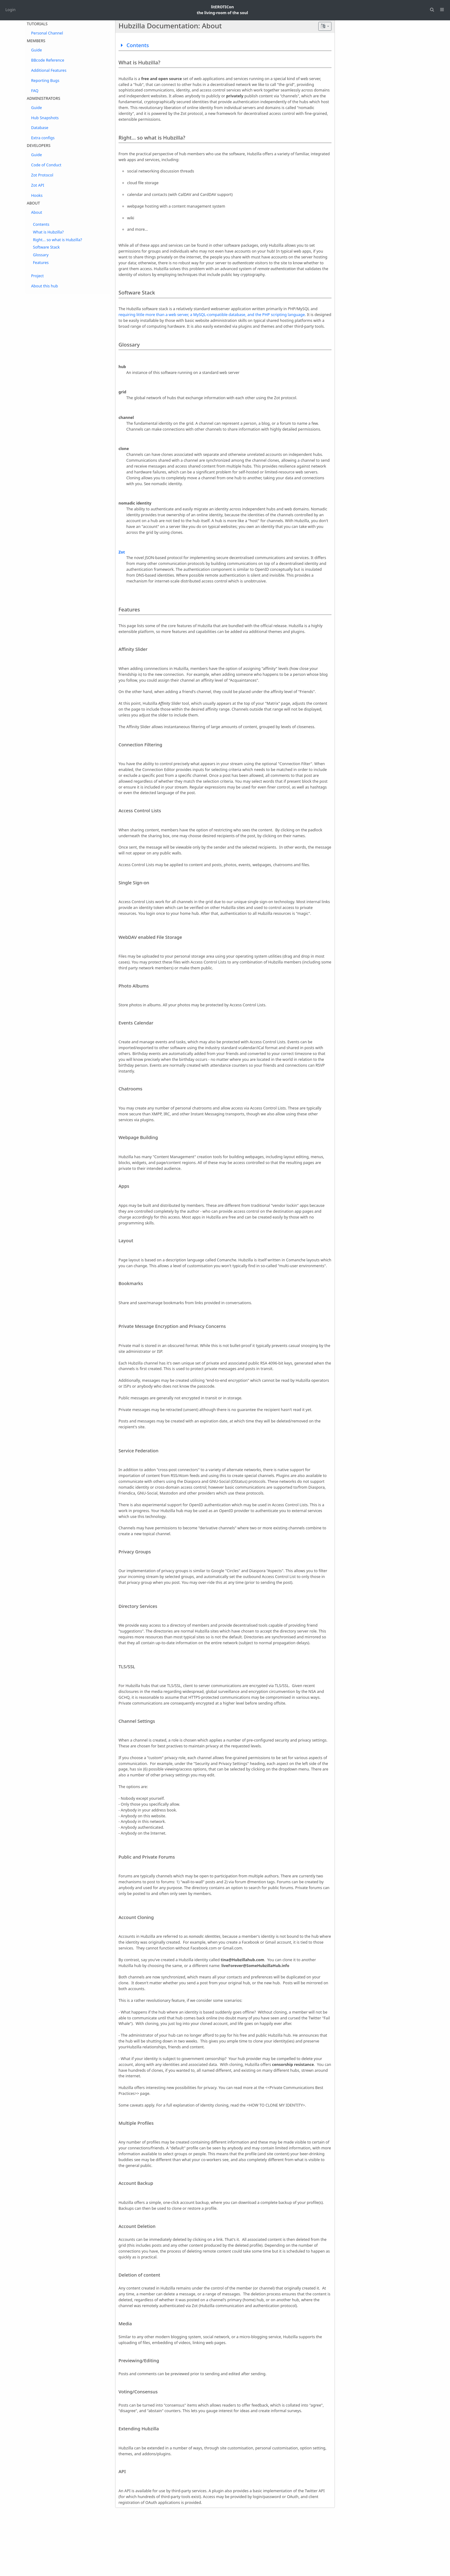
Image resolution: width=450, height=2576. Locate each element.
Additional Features (48, 70)
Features (41, 262)
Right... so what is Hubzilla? (57, 239)
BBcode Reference (47, 60)
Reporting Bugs (45, 80)
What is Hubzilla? (48, 232)
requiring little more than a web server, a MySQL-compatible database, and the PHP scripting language (212, 314)
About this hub (44, 286)
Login (11, 9)
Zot (122, 552)
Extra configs (42, 137)
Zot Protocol (42, 175)
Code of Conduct (46, 165)
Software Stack (46, 247)
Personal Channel (47, 33)
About (36, 212)
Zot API (37, 185)
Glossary (41, 255)
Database (39, 127)
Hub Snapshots (45, 117)
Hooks (36, 195)
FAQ (34, 90)
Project (37, 275)
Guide (36, 50)
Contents (41, 224)
